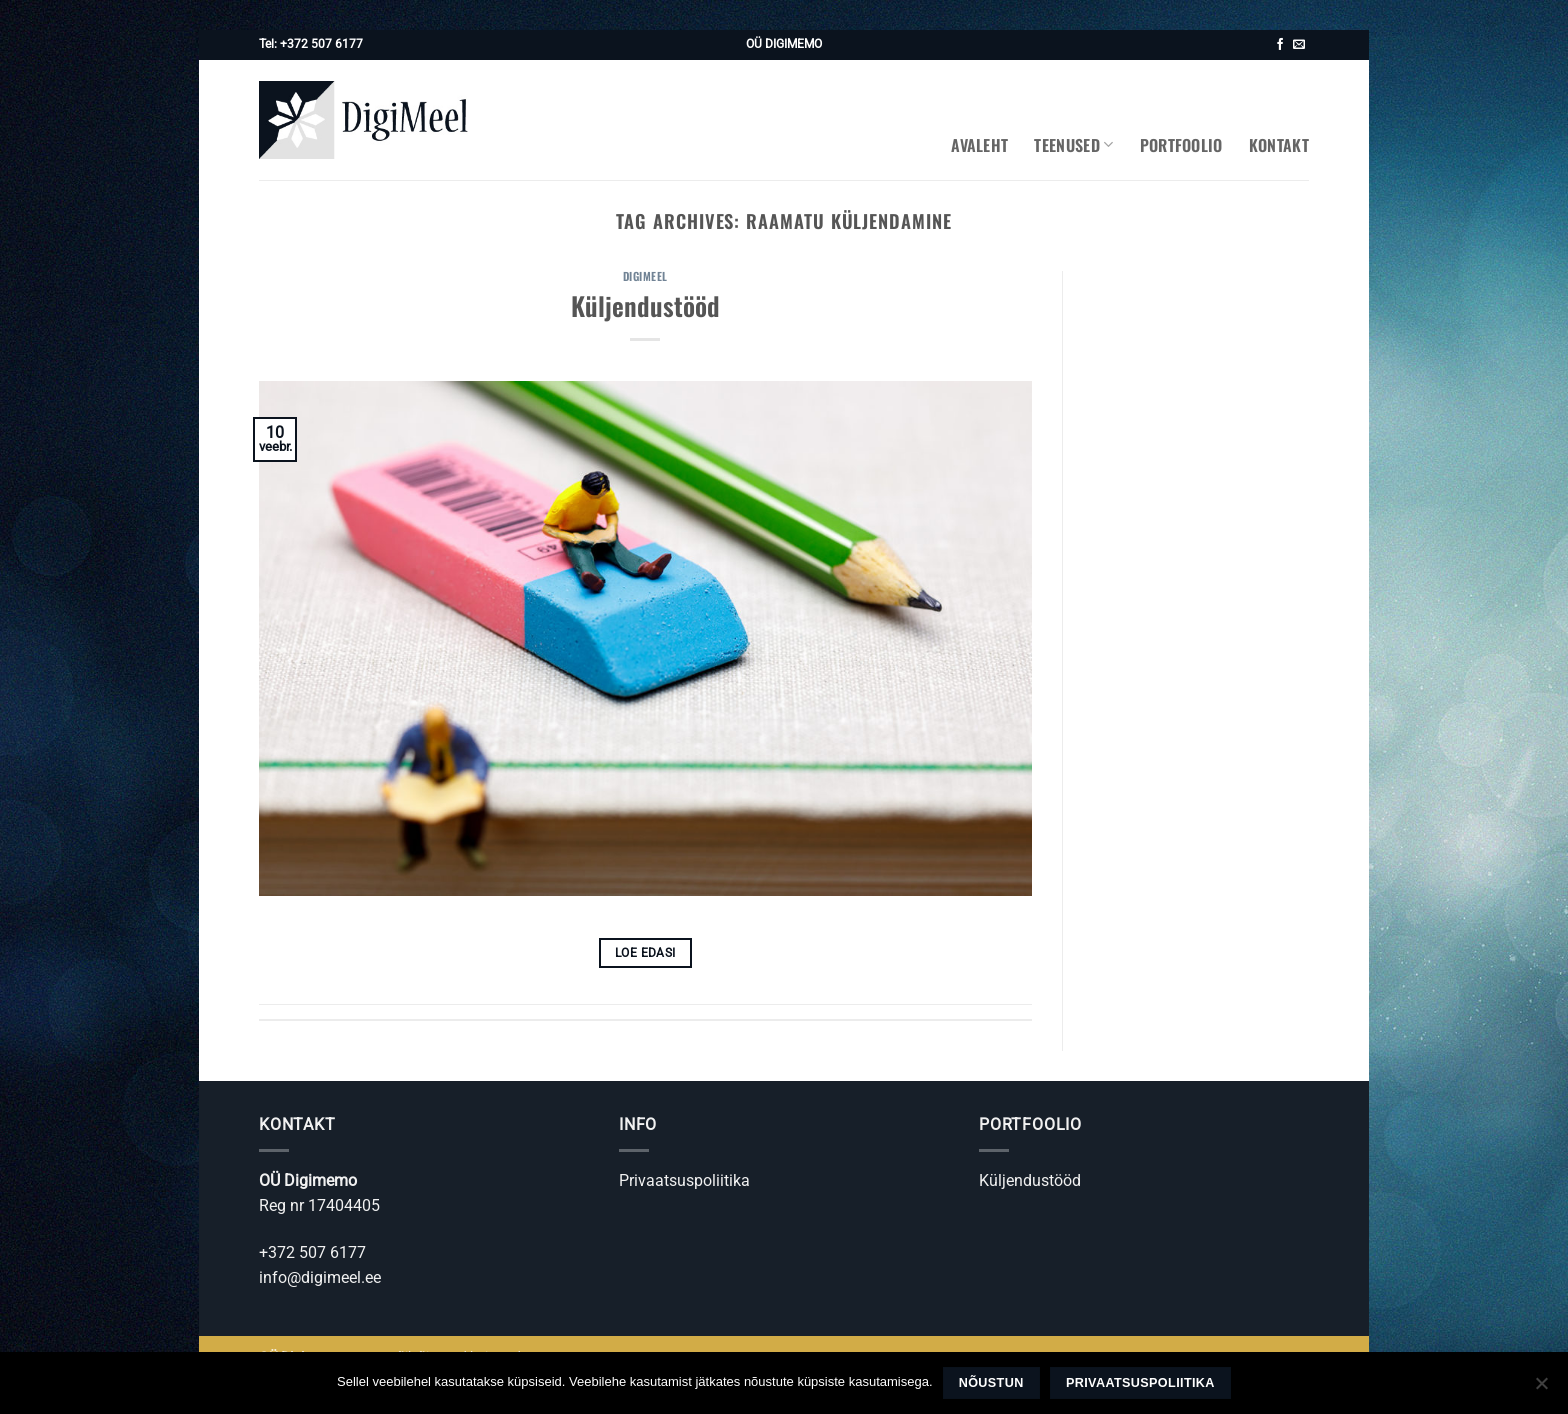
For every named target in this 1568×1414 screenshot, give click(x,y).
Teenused (1073, 145)
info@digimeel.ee (320, 1277)
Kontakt (1279, 145)
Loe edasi (645, 953)
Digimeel (645, 276)
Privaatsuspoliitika (684, 1180)
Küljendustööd (645, 305)
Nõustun (991, 1383)
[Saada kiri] (1299, 45)
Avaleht (979, 145)
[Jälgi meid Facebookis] (1280, 45)
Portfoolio (1181, 145)
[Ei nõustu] (1541, 1389)
